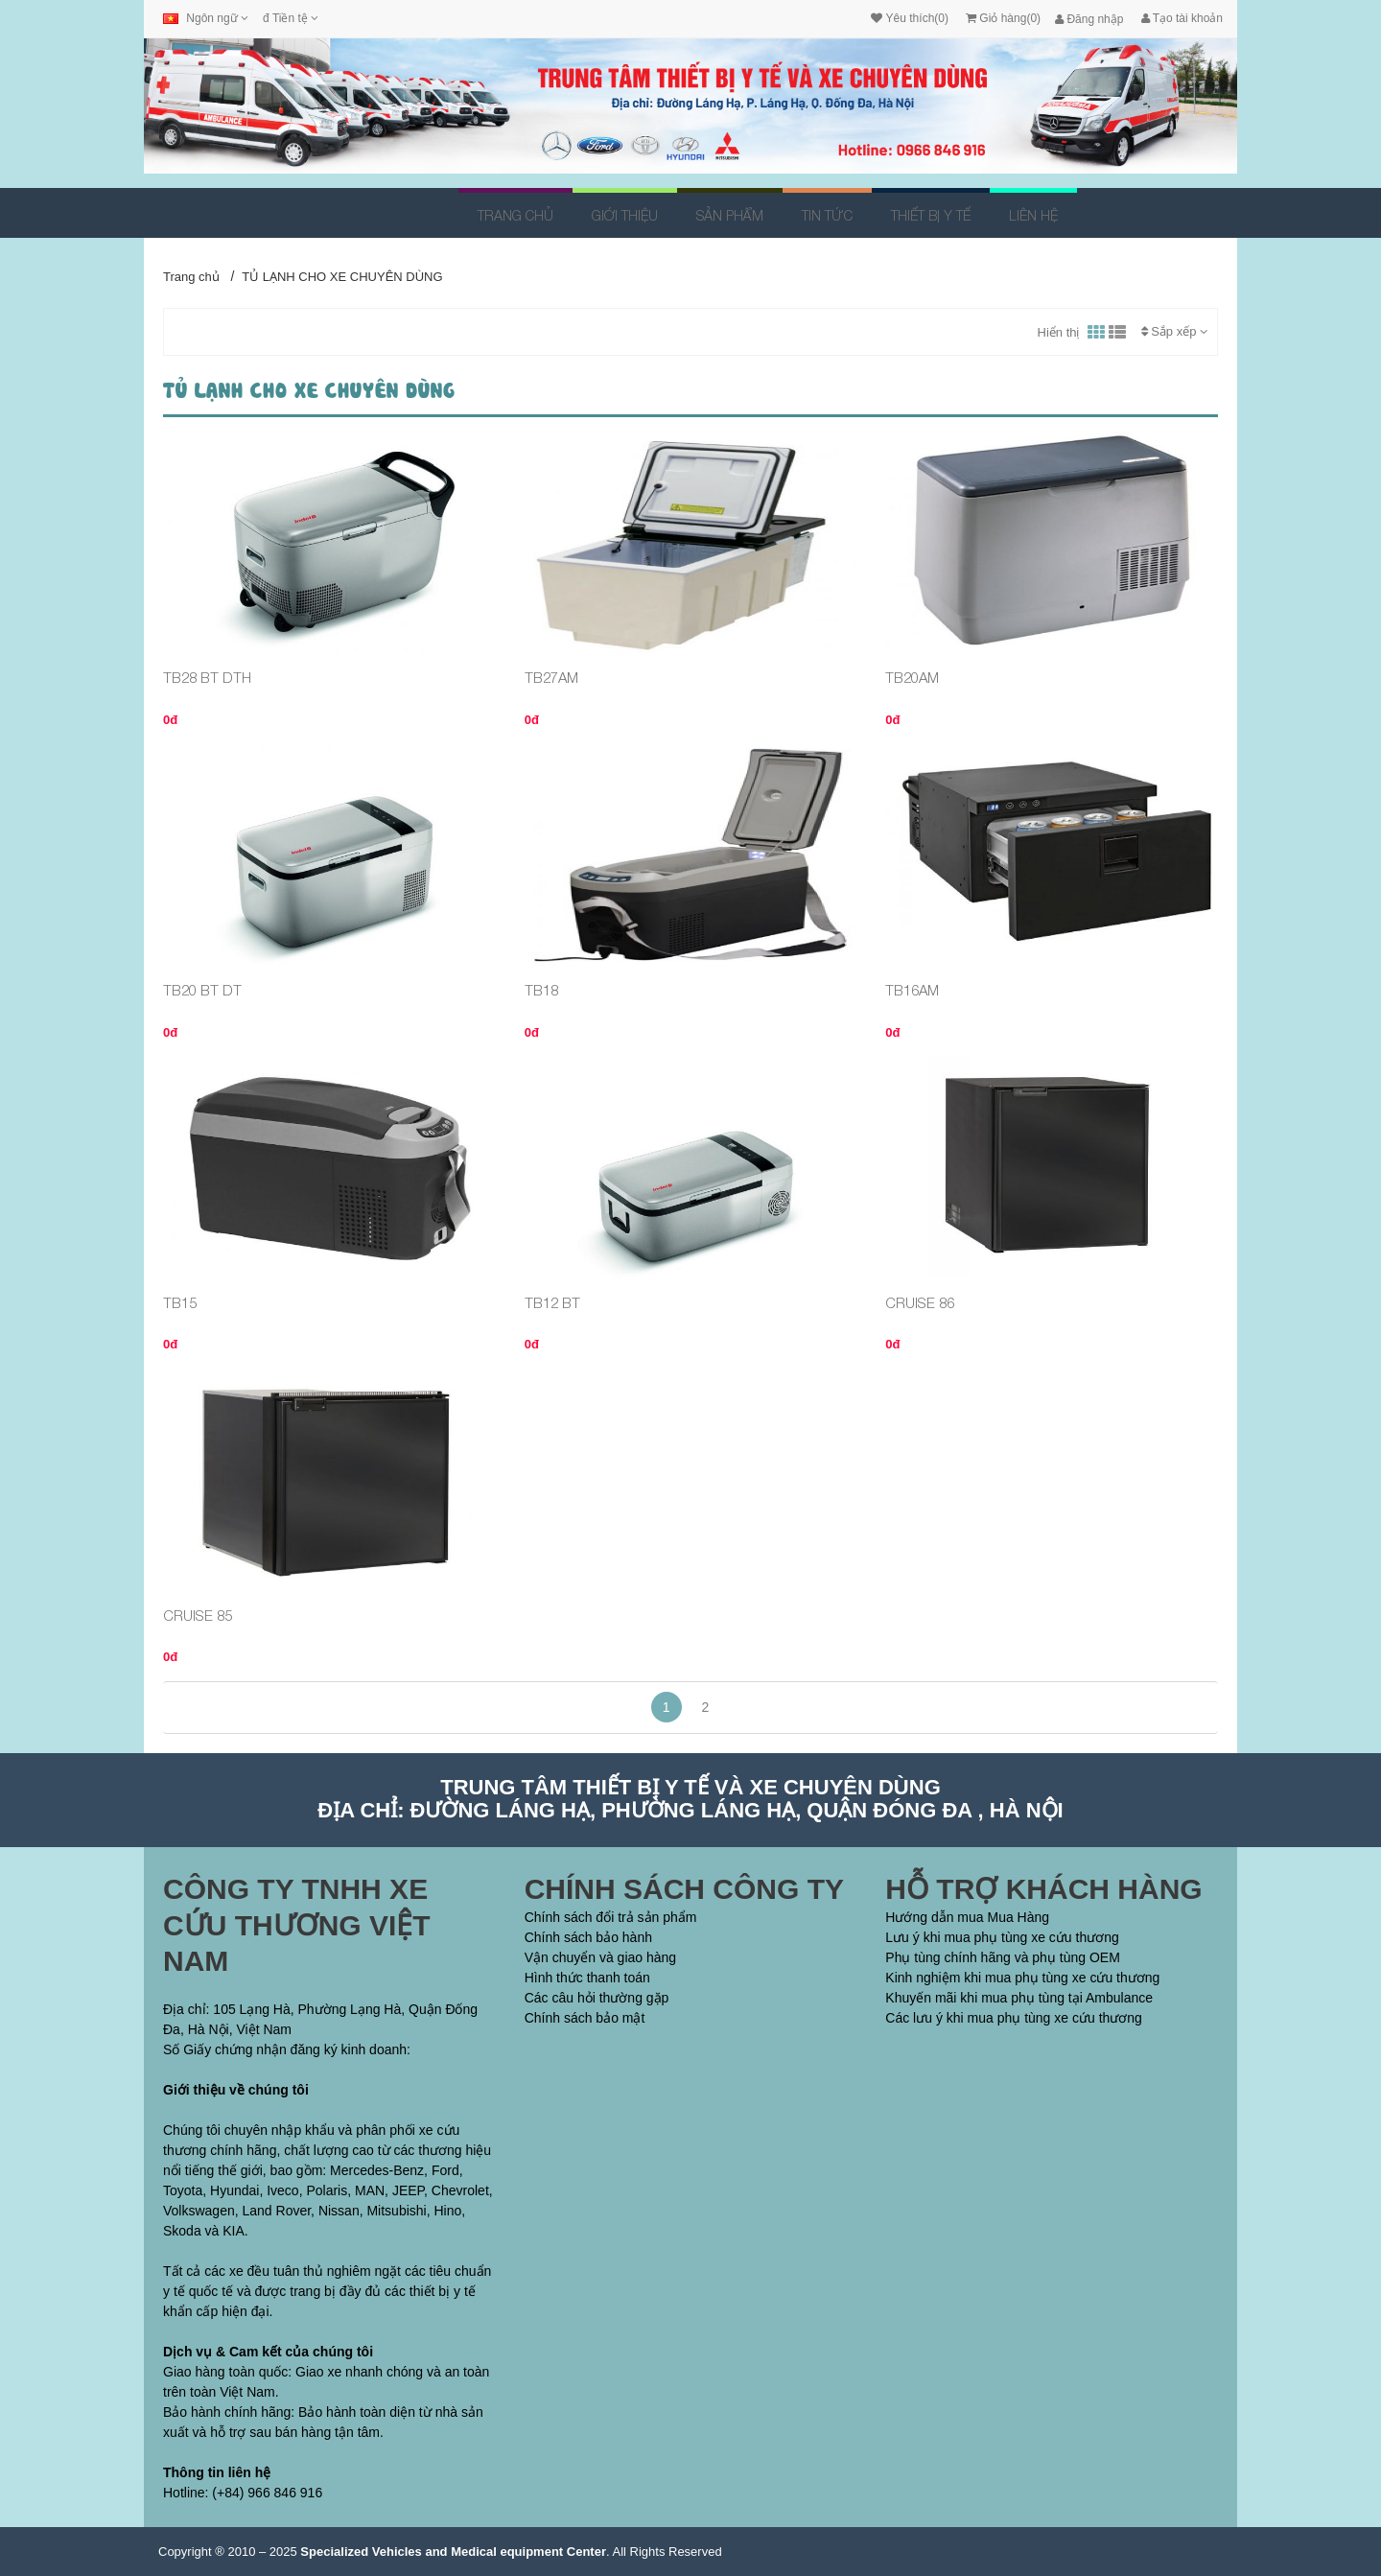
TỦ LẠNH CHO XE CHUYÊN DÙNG (342, 276)
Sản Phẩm (729, 215)
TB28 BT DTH (207, 677)
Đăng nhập (1089, 19)
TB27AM (551, 677)
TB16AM (912, 989)
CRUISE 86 (919, 1302)
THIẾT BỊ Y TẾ (931, 215)
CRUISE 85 (197, 1615)
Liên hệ (1033, 215)
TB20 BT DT (202, 989)
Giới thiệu (625, 215)
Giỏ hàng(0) (1003, 18)
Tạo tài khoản (1182, 18)
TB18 (541, 989)
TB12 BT (552, 1302)
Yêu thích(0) (909, 18)
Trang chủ (515, 215)
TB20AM (912, 677)
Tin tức (827, 215)
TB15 (180, 1302)
